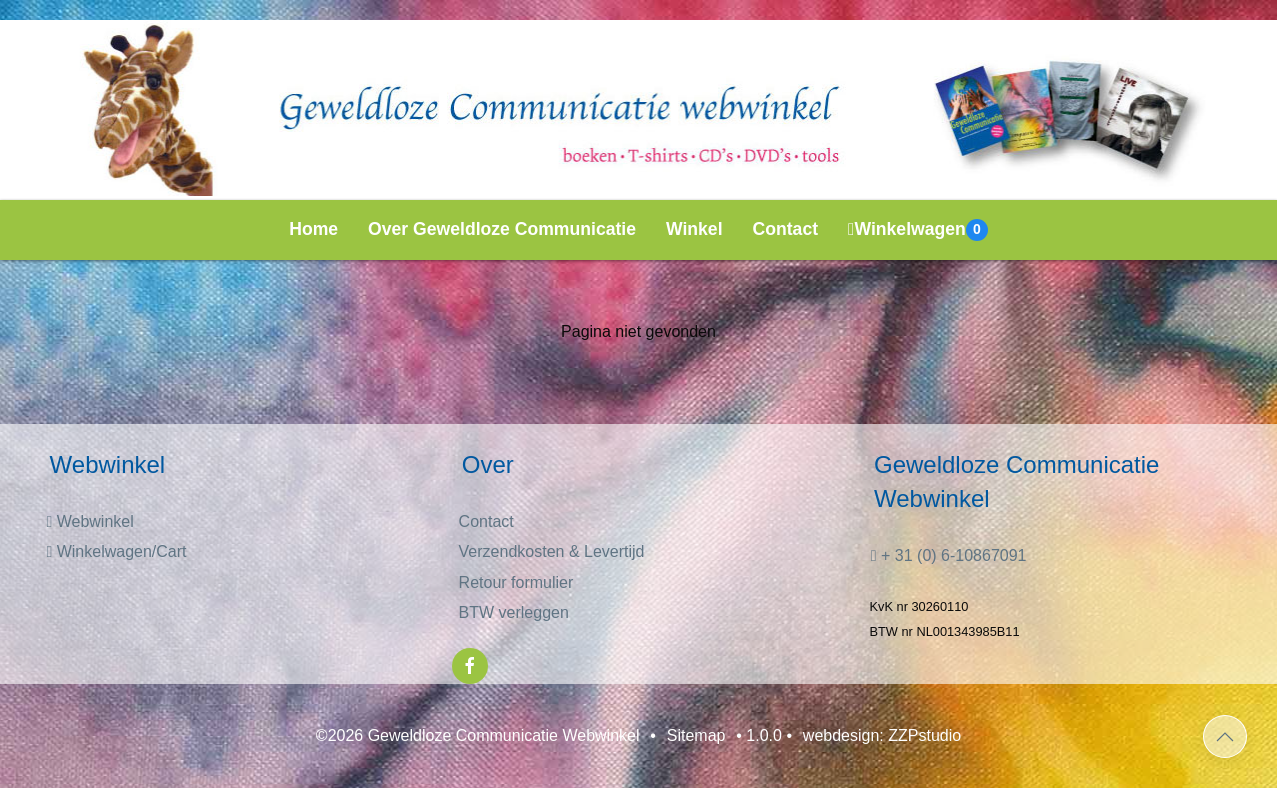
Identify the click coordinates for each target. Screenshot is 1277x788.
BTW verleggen (514, 612)
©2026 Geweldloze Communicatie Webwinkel (478, 735)
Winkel (694, 229)
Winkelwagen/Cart (116, 551)
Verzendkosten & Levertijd (552, 551)
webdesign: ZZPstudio (882, 735)
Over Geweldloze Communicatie (502, 229)
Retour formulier (516, 582)
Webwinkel (89, 521)
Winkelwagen (918, 230)
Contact (786, 229)
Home (313, 229)
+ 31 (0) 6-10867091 (949, 555)
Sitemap (696, 735)
